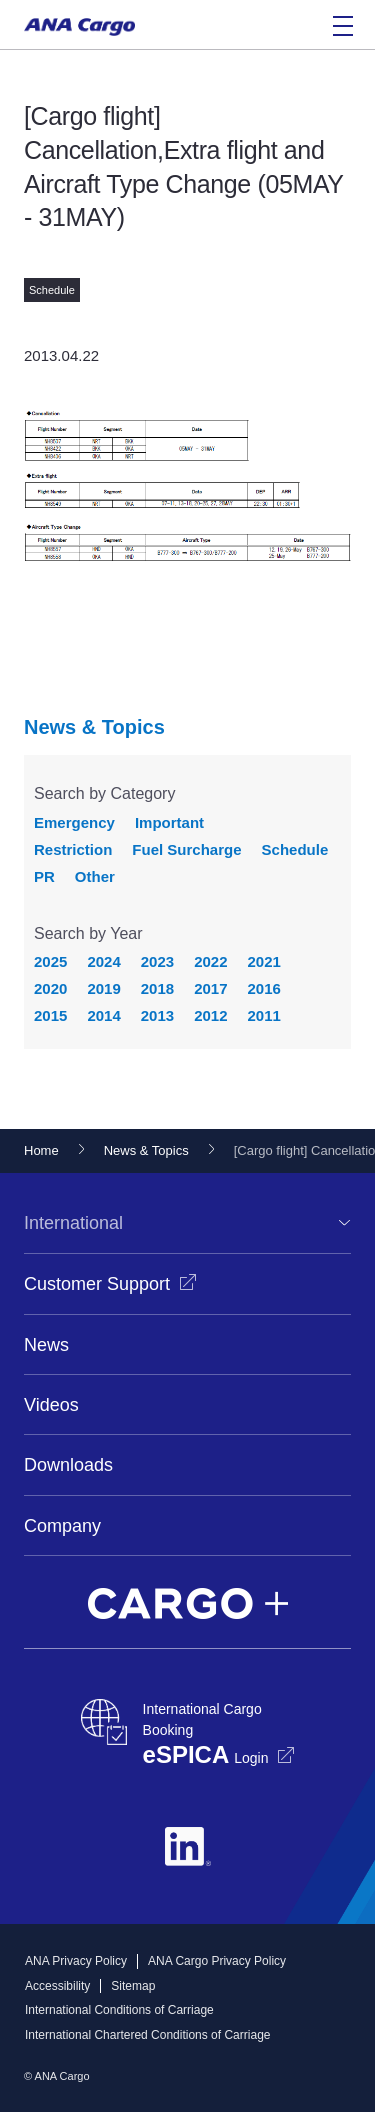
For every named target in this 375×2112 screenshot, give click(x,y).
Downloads (68, 1465)
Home (41, 1150)
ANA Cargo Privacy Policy (217, 1961)
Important (169, 822)
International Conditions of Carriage (119, 2010)
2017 (210, 988)
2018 (157, 988)
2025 (50, 961)
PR (44, 876)
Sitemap (133, 1986)
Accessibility (57, 1986)
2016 (264, 988)
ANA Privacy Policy (76, 1961)
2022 (210, 961)
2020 (50, 988)
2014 (103, 1015)
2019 (103, 988)
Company (62, 1526)
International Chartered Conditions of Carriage (147, 2035)
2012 (210, 1015)
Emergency (74, 822)
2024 (103, 961)
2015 (50, 1015)
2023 (157, 961)
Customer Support (97, 1284)
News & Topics (94, 727)
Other (95, 876)
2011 (264, 1015)
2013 (157, 1015)
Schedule (295, 849)
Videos (51, 1405)
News (46, 1345)
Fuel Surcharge (186, 849)
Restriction (73, 849)
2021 (264, 961)
